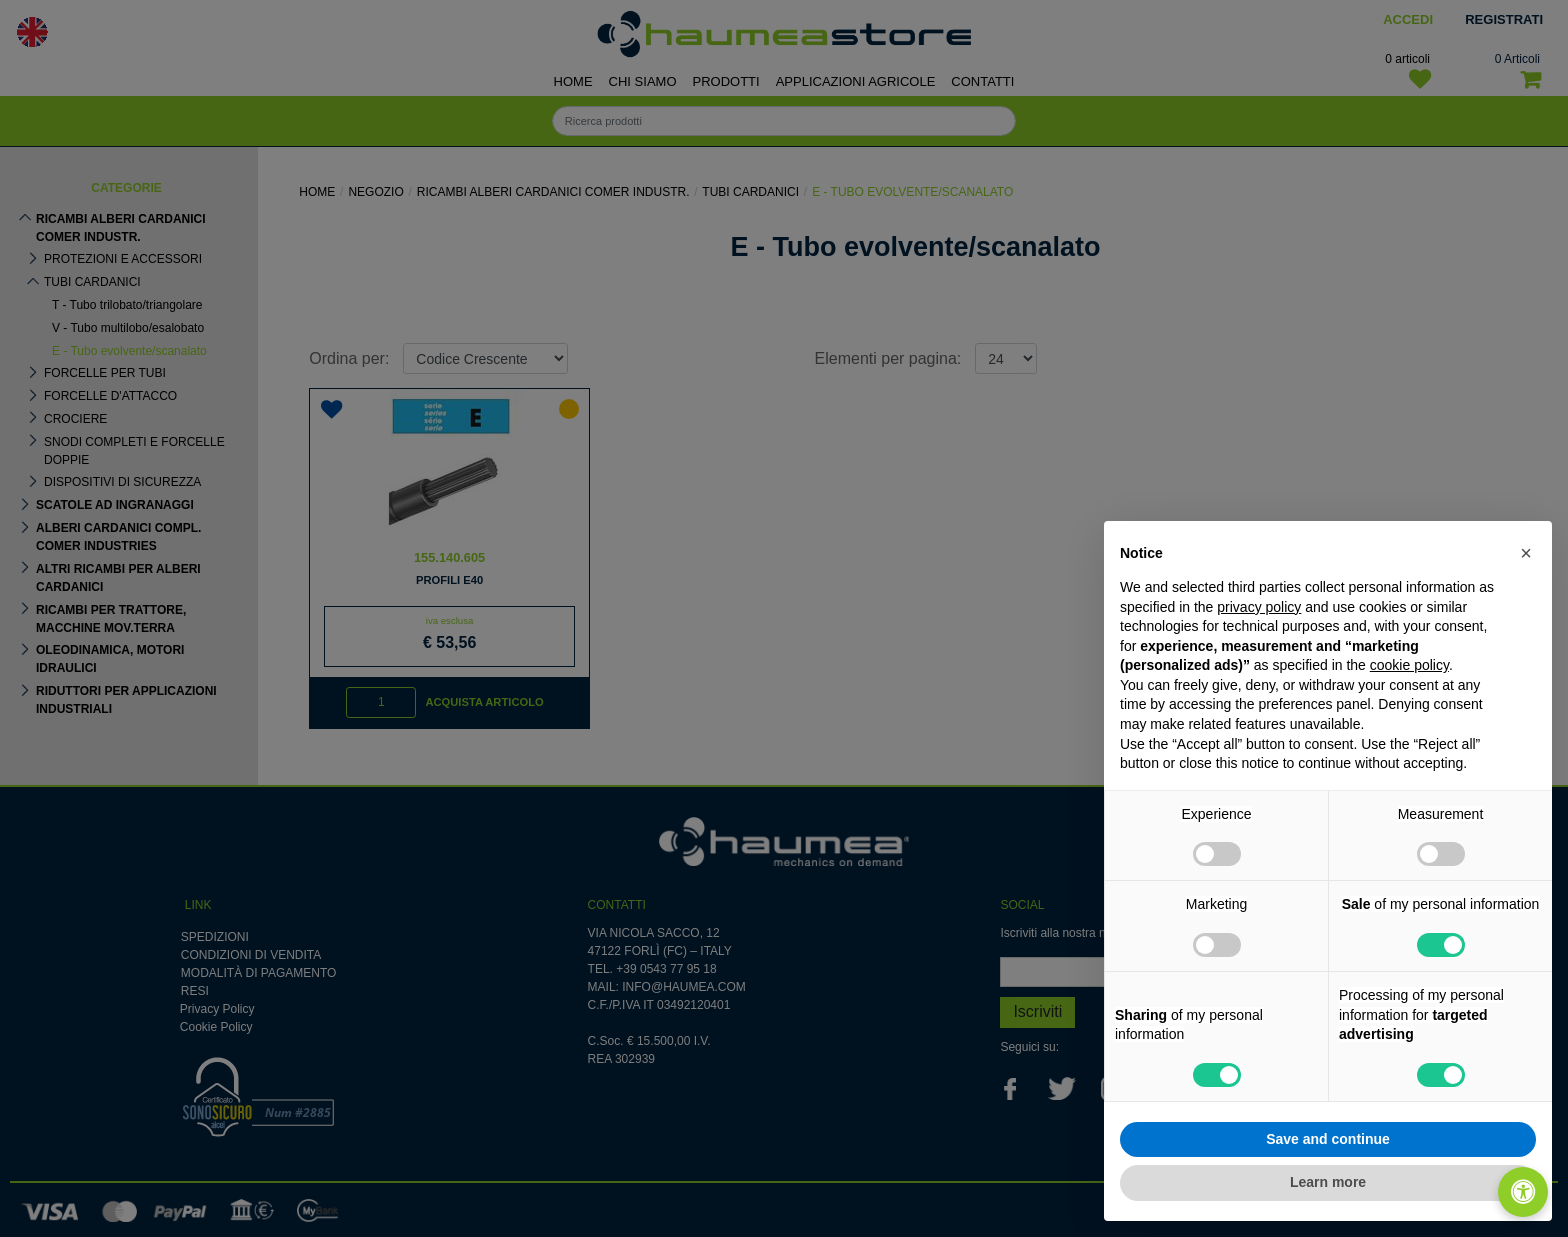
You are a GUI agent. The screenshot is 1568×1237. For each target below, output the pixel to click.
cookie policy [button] (1409, 665)
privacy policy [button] (1259, 607)
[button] (1526, 553)
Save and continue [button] (1328, 1139)
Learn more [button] (1328, 1182)
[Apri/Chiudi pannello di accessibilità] (1523, 1192)
